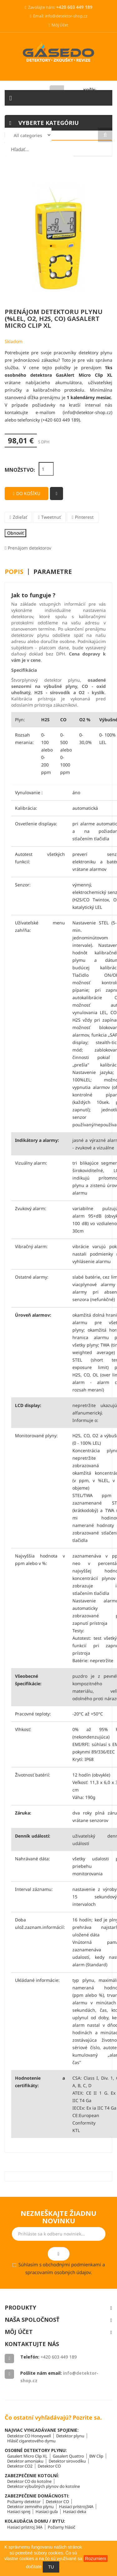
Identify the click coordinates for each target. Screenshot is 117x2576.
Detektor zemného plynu (30, 2506)
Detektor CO (49, 2466)
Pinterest (84, 517)
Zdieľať (20, 517)
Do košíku (26, 493)
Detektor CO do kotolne (29, 2481)
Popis (14, 572)
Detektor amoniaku (25, 2461)
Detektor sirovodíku (67, 2461)
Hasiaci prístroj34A (76, 2506)
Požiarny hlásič (61, 2527)
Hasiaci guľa (47, 2511)
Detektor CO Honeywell (29, 2436)
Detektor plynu (70, 2436)
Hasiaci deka (74, 2511)
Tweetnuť (51, 517)
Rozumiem (95, 2558)
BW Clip (96, 2456)
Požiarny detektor (24, 2501)
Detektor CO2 (19, 2466)
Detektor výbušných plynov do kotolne (43, 2486)
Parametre (52, 572)
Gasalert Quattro (68, 2456)
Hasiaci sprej (18, 2511)
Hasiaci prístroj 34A (24, 2527)
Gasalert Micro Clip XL (27, 2456)
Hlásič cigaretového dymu (31, 2441)
